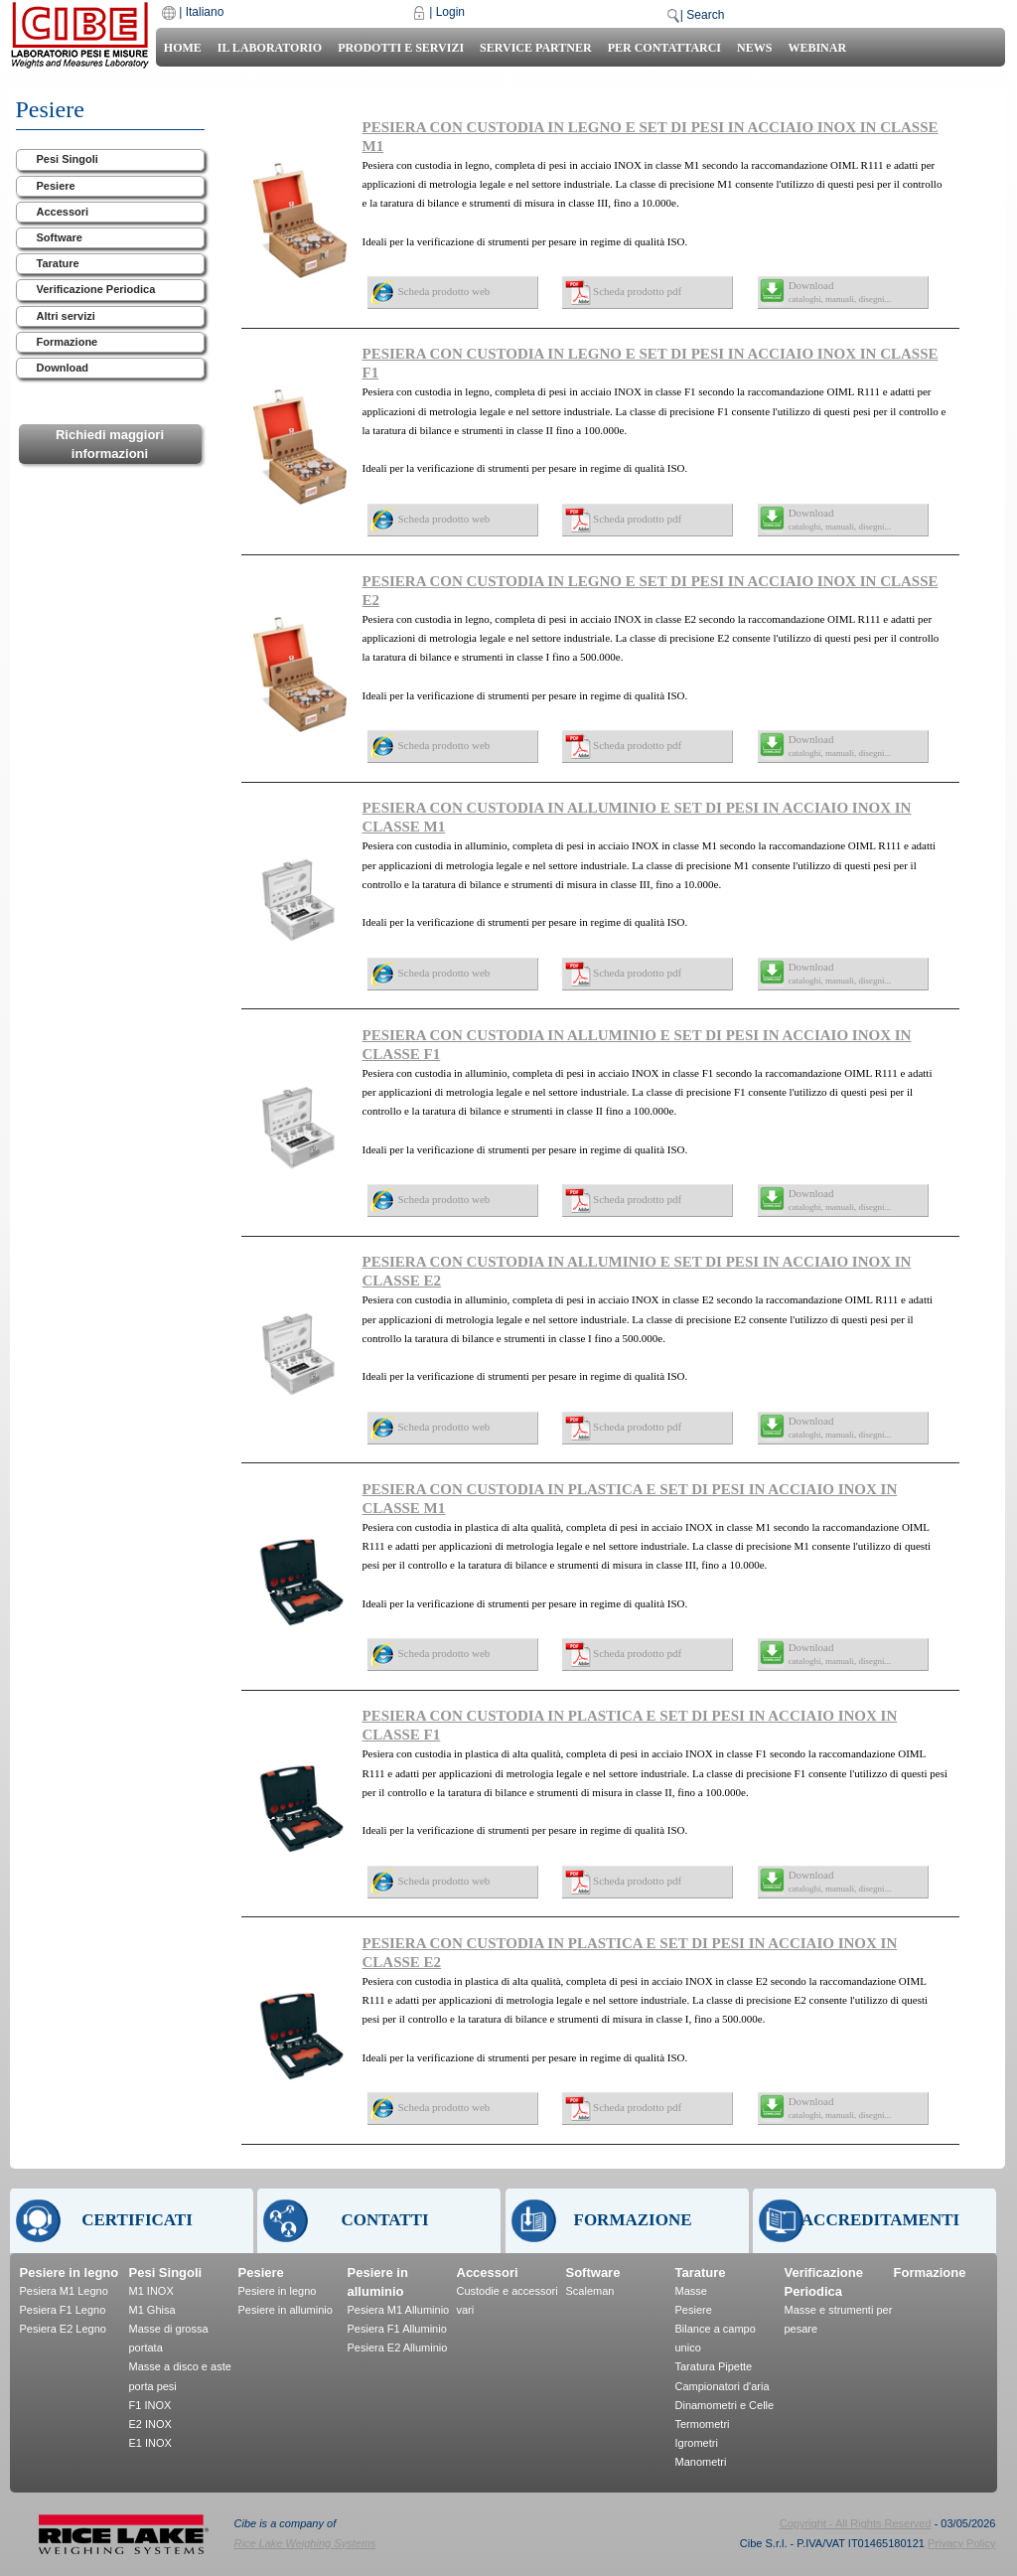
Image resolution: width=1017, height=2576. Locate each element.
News (754, 48)
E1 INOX (150, 2443)
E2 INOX (150, 2424)
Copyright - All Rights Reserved (856, 2523)
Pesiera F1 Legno (63, 2310)
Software (59, 237)
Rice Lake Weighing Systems (305, 2543)
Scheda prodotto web (444, 291)
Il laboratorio (270, 48)
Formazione (67, 342)
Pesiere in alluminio (285, 2310)
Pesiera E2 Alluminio (398, 2347)
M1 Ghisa (152, 2310)
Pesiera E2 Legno (63, 2329)
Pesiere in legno (69, 2272)
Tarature (58, 263)
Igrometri (696, 2443)
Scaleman (590, 2291)
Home (183, 48)
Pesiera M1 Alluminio (399, 2310)
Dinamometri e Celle (725, 2405)
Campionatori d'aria (722, 2386)
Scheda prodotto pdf (637, 291)
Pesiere (56, 186)
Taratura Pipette (714, 2366)
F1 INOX (150, 2405)
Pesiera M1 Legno (64, 2291)
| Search (702, 15)
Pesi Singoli (67, 159)
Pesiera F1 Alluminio (397, 2329)
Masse (691, 2291)
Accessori (63, 212)
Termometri (702, 2424)
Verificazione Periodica (96, 289)
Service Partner (536, 48)
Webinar (817, 48)
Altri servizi (66, 316)
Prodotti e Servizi (401, 48)
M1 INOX (151, 2291)
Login (450, 12)
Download (63, 368)
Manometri (701, 2462)
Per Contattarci (664, 48)
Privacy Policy (961, 2543)
